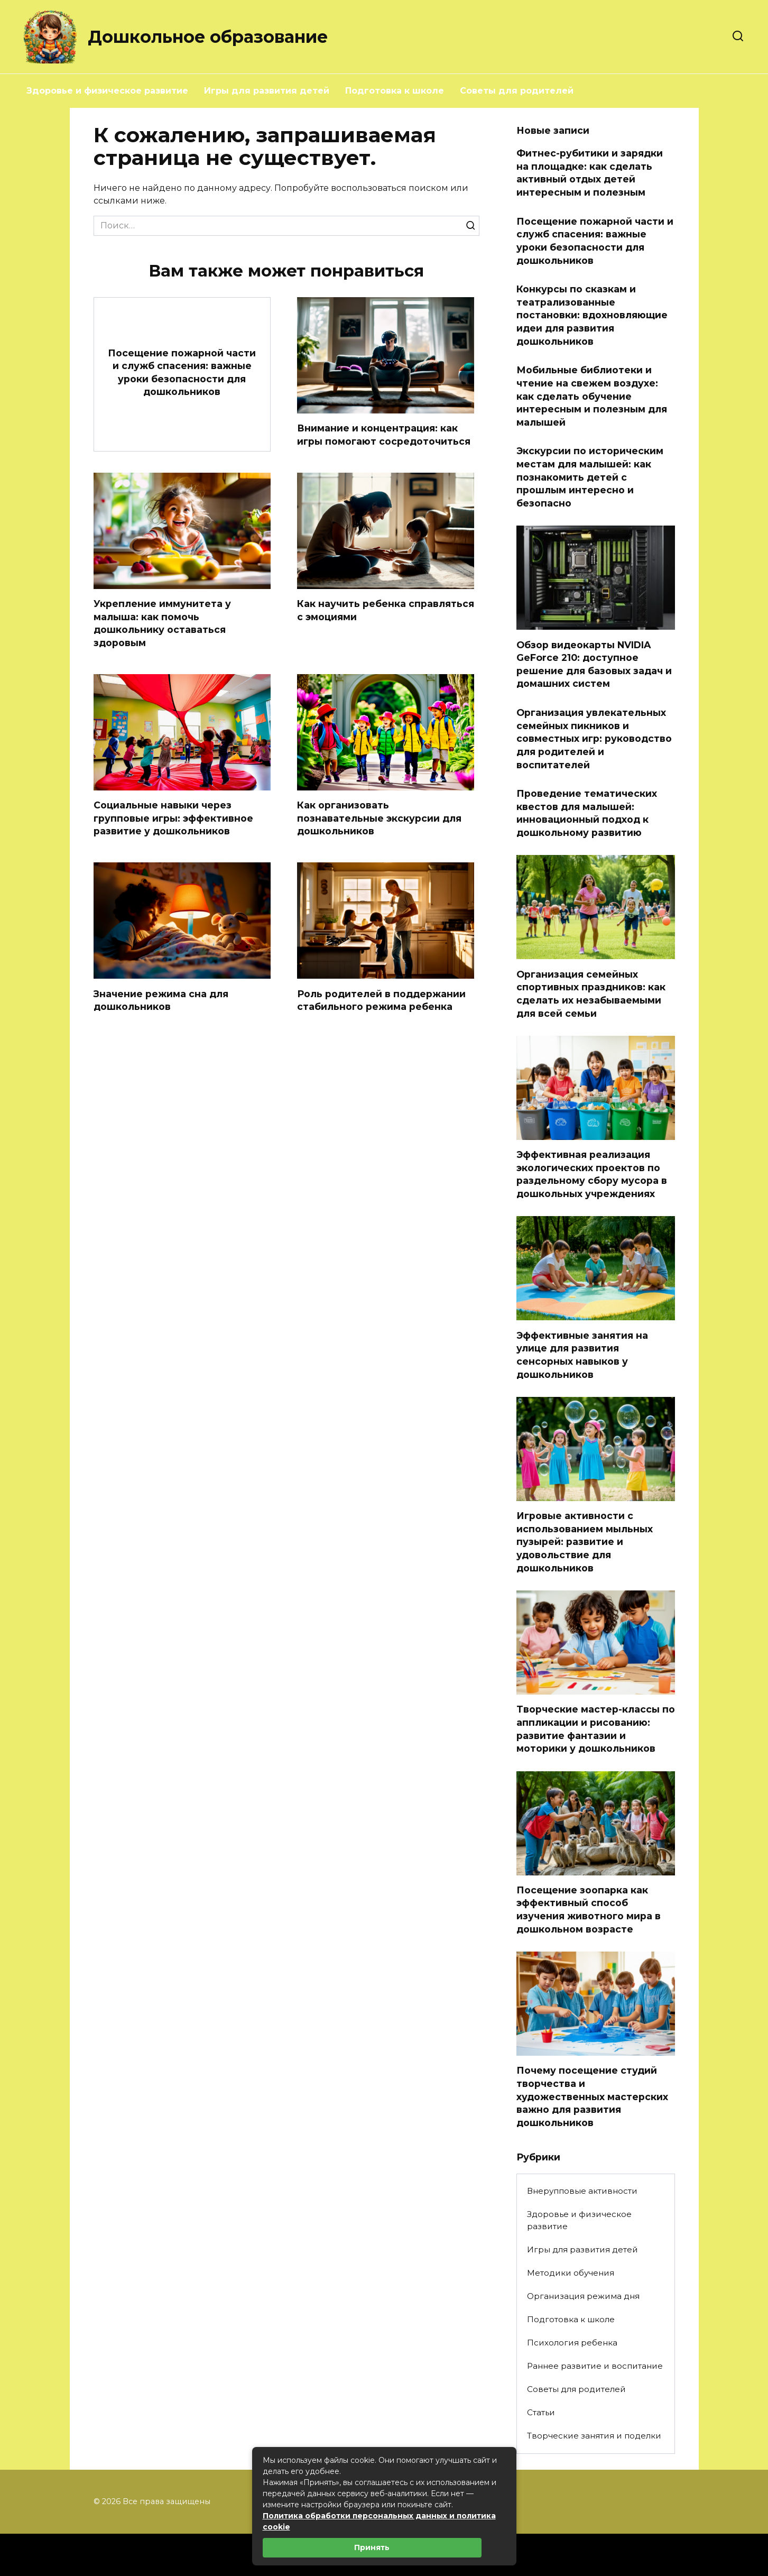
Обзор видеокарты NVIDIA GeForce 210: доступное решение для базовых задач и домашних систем (594, 664)
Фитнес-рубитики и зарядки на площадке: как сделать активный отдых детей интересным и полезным (589, 173)
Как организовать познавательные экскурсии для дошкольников (379, 818)
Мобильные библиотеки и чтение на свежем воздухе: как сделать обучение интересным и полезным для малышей (591, 396)
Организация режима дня (583, 2296)
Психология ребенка (572, 2343)
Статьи (541, 2412)
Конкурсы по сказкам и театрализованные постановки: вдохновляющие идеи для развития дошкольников (592, 315)
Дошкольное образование (208, 36)
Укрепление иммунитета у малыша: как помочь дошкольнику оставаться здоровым (162, 623)
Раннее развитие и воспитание (595, 2366)
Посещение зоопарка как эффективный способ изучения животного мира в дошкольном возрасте (588, 1909)
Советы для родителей (516, 91)
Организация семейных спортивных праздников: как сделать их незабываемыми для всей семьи (590, 993)
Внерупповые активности (582, 2191)
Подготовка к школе (394, 91)
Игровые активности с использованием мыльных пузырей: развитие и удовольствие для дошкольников (584, 1542)
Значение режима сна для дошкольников (161, 1001)
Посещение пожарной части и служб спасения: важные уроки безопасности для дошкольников (182, 372)
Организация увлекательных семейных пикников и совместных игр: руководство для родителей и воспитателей (594, 738)
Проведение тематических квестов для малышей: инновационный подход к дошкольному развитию (586, 813)
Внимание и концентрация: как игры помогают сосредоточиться (383, 434)
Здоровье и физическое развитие (107, 91)
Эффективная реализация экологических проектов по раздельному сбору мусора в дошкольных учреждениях (591, 1174)
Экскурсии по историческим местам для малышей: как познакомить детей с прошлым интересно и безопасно (589, 477)
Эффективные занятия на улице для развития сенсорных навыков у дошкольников (582, 1354)
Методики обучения (570, 2273)
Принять (372, 2547)
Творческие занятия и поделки (594, 2436)
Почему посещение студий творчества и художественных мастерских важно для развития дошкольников (592, 2096)
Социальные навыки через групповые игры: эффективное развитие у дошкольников (173, 818)
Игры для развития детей (266, 91)
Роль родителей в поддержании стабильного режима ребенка (381, 1001)
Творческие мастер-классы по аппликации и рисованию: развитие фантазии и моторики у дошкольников (595, 1729)
